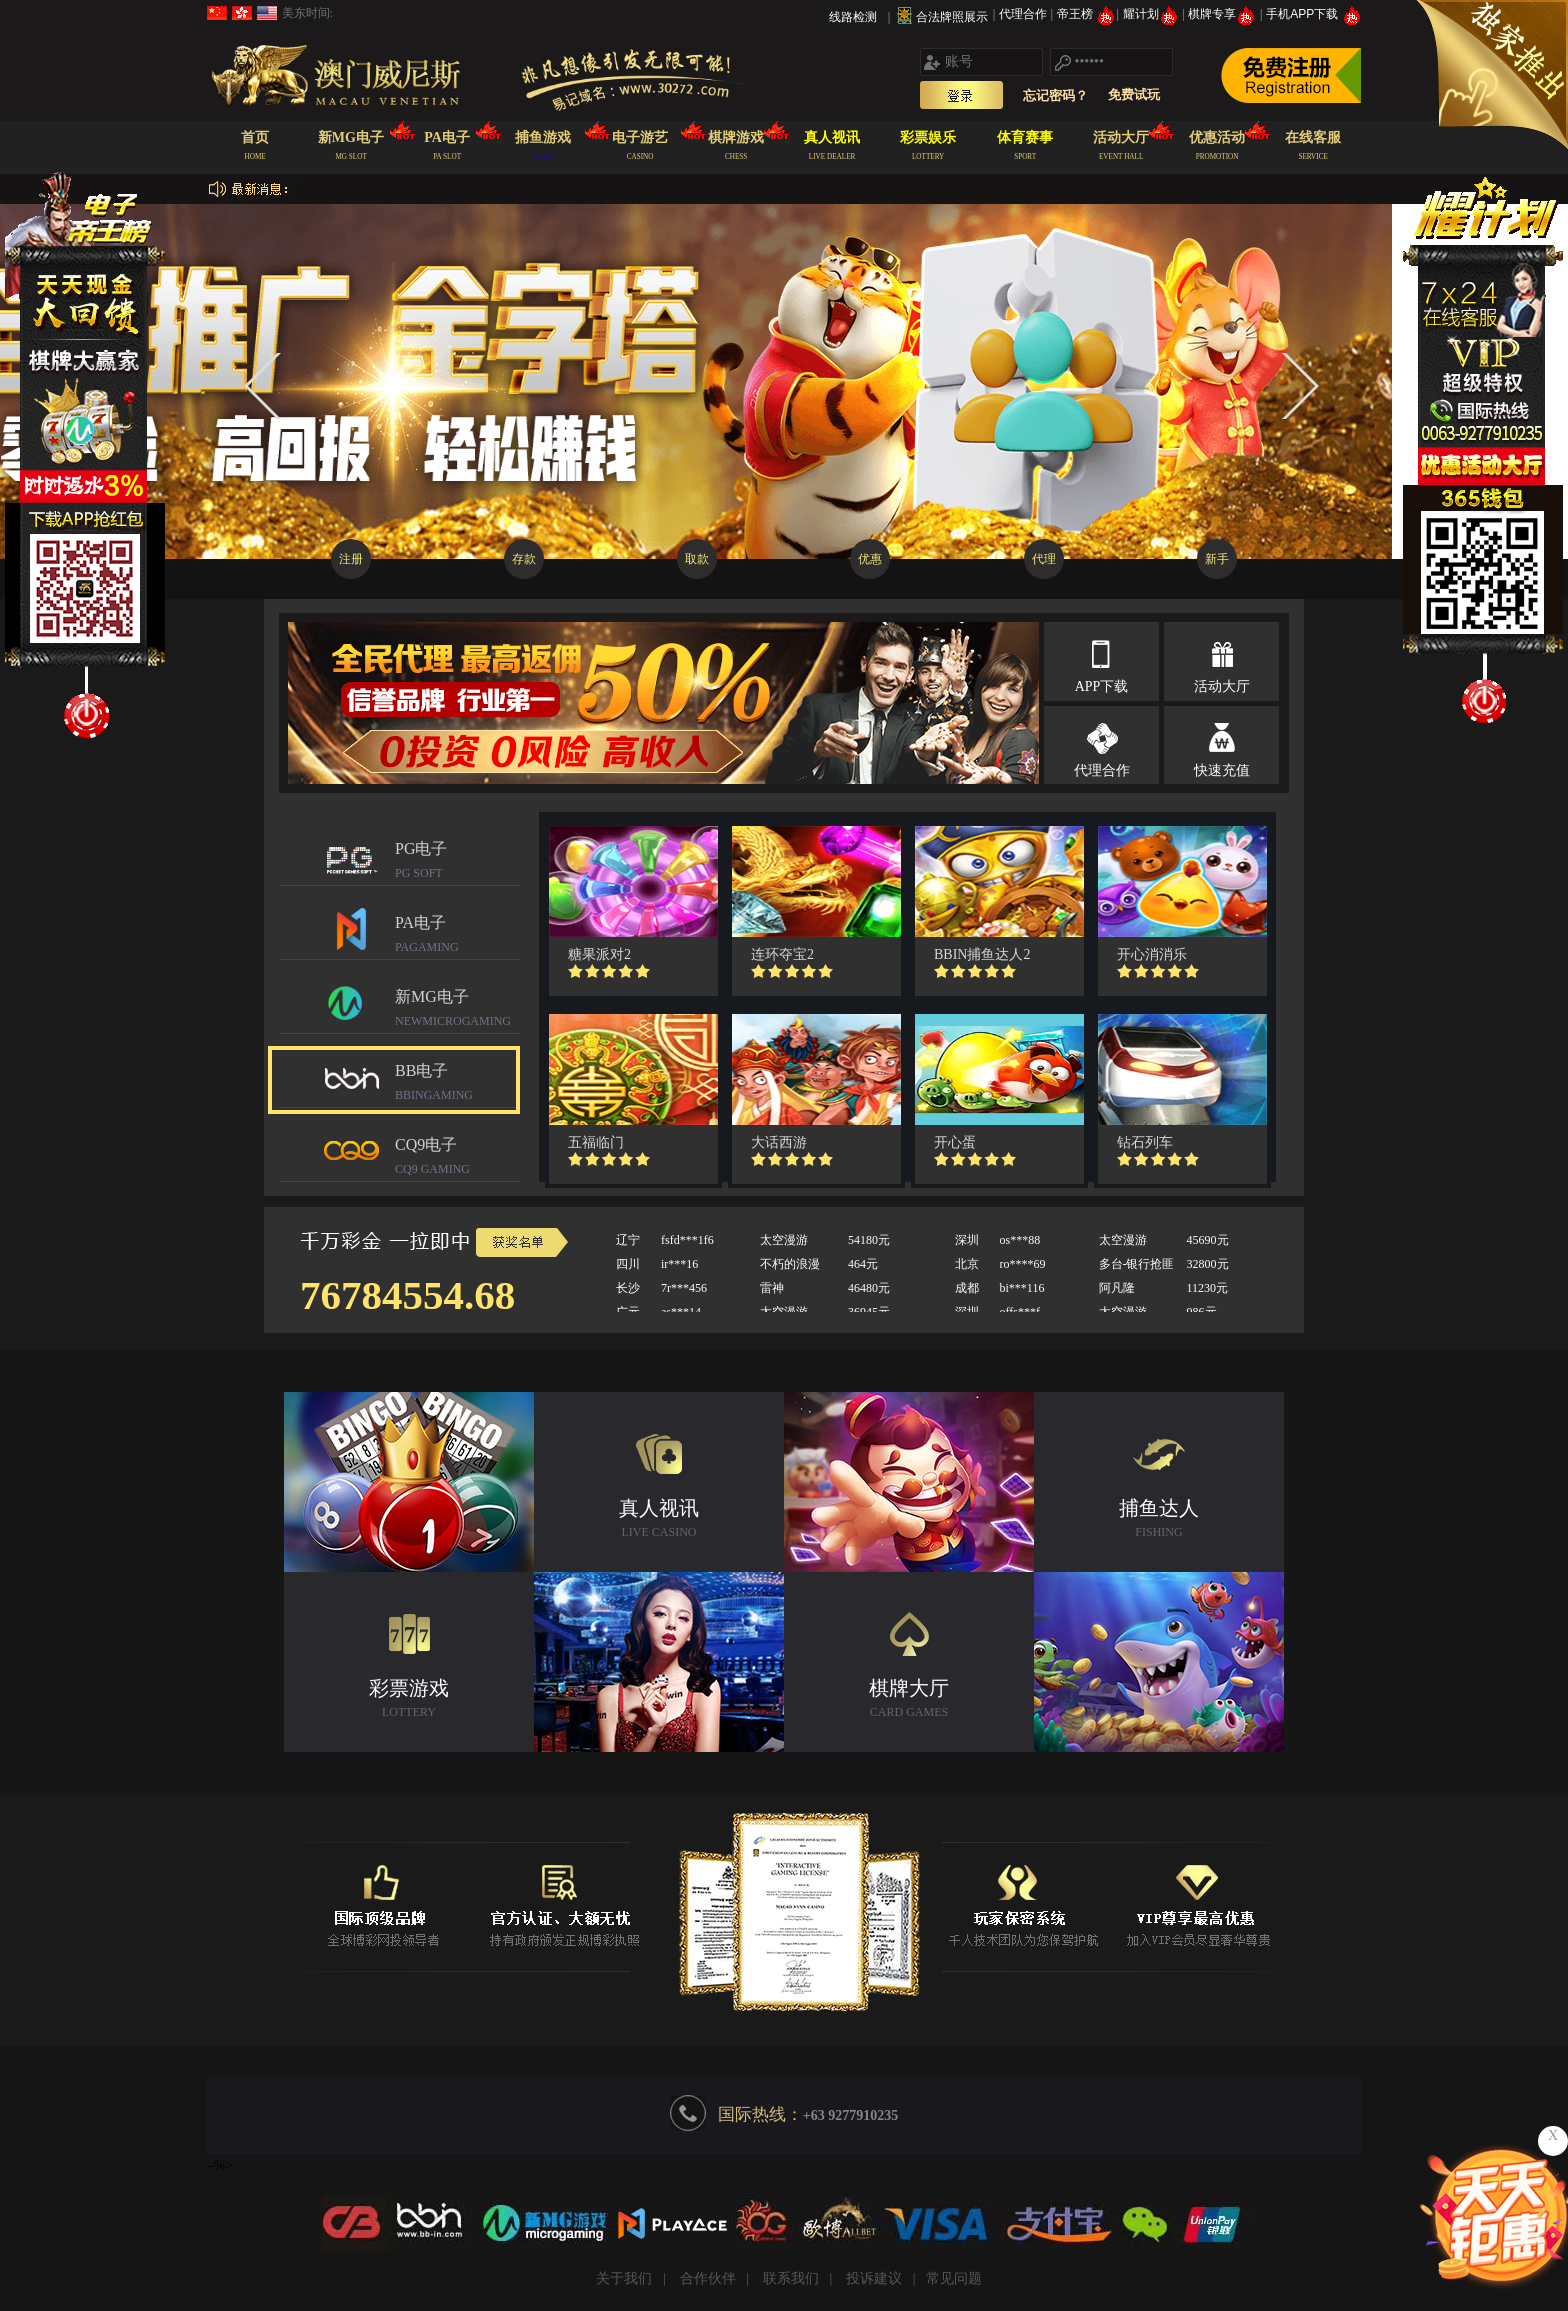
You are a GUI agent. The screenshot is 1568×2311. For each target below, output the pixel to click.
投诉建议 (874, 2278)
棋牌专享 (1223, 14)
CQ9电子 (458, 1158)
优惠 (870, 559)
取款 (697, 559)
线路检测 (853, 17)
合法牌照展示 (952, 17)
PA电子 (458, 936)
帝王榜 (1086, 14)
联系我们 (791, 2278)
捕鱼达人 (1159, 1520)
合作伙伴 (708, 2278)
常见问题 (954, 2278)
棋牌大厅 (909, 1700)
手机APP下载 (1313, 14)
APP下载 (1102, 686)
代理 (1044, 559)
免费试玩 (1134, 94)
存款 (524, 559)
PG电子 (458, 862)
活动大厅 (1222, 686)
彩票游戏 (409, 1700)
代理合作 (1024, 14)
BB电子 (458, 1084)
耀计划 (1152, 14)
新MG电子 (458, 1010)
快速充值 (1222, 770)
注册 (351, 559)
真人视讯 (659, 1520)
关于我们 (624, 2278)
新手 (1217, 559)
